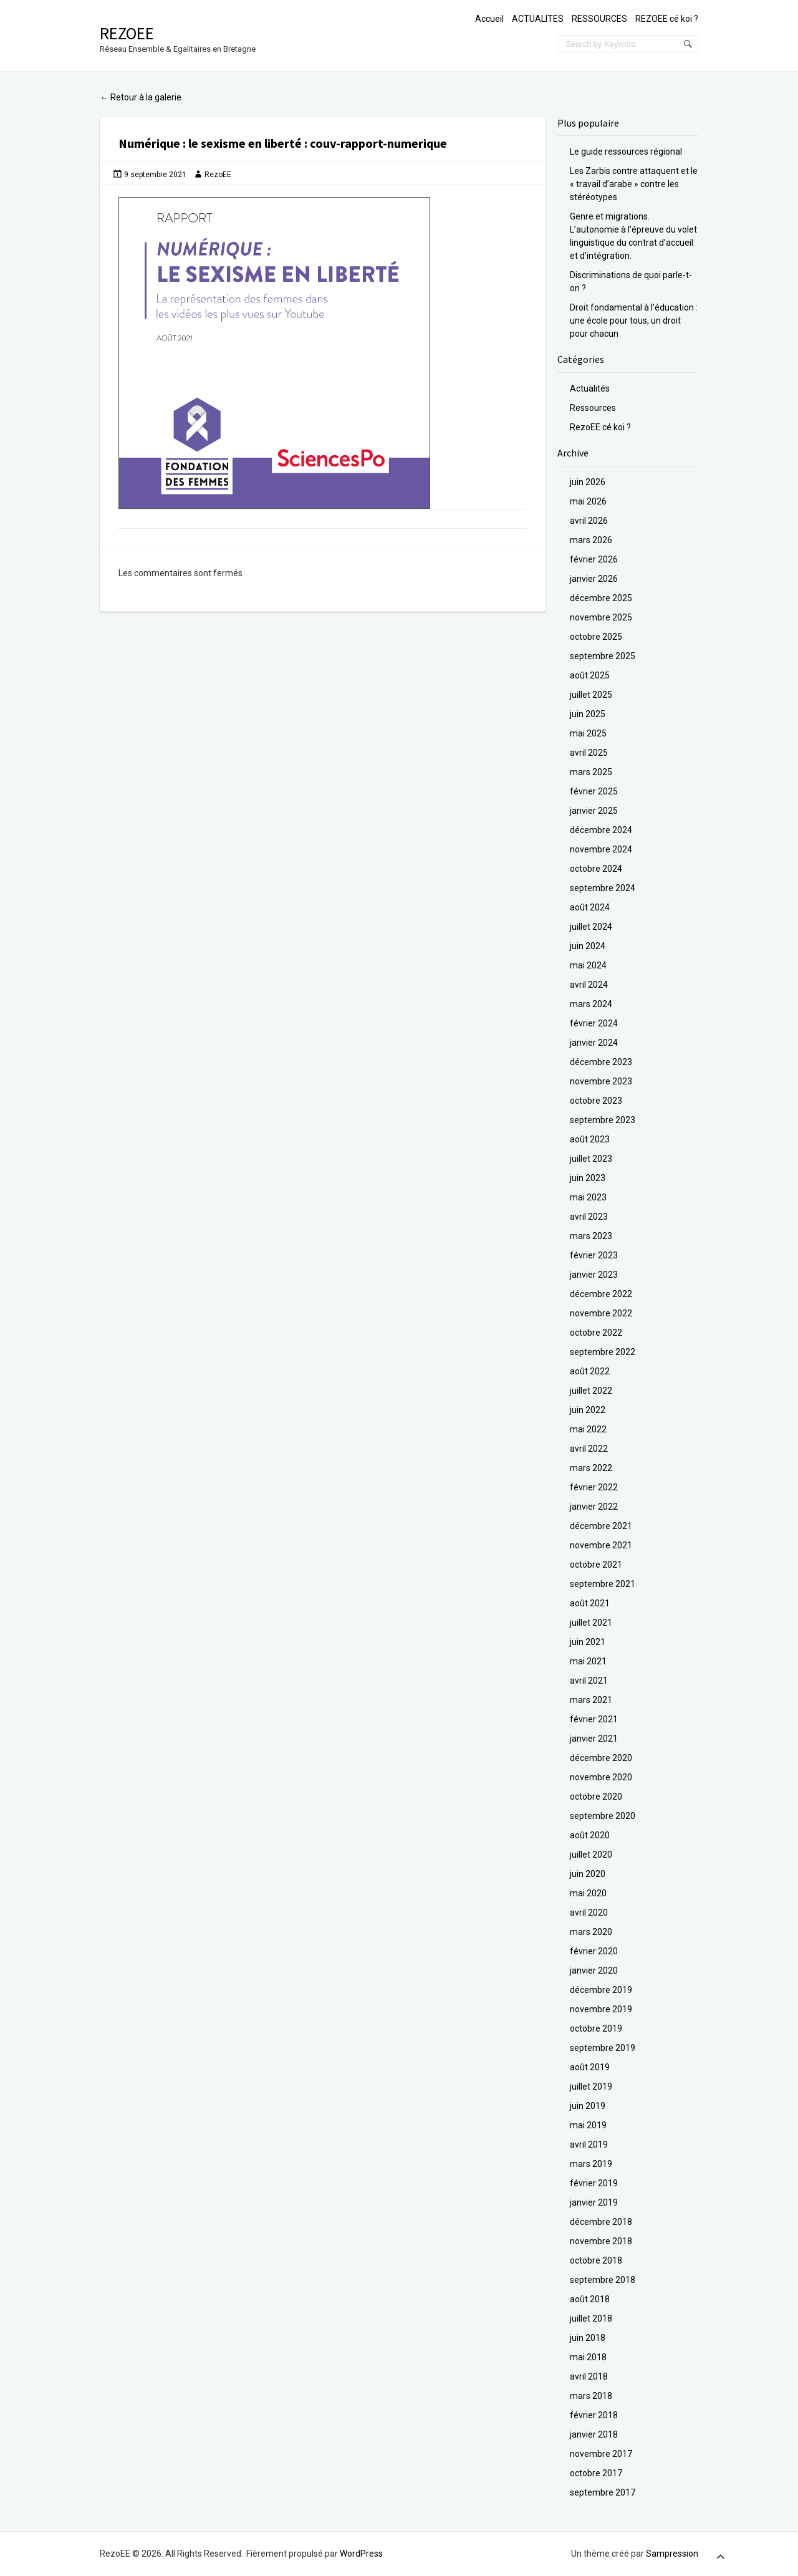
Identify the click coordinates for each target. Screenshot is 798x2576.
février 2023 (594, 1255)
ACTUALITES (538, 19)
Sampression (672, 2554)
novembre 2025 (601, 617)
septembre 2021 (602, 1584)
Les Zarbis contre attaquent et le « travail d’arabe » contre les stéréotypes (634, 184)
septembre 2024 (602, 888)
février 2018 (594, 2415)
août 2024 (590, 907)
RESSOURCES (599, 19)
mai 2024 (588, 965)
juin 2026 (587, 482)
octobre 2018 (596, 2260)
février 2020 (594, 1951)
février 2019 (594, 2183)
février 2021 (594, 1719)
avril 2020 (589, 1913)
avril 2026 (589, 521)
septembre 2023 (602, 1120)
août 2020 (590, 1835)
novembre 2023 (601, 1081)
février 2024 (594, 1023)
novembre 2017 (601, 2454)
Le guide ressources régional (626, 152)
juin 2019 (587, 2106)
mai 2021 (588, 1661)
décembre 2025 (601, 598)
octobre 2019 (596, 2028)
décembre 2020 (601, 1758)
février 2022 (594, 1487)
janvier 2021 (594, 1739)
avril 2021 (589, 1681)
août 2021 (590, 1603)
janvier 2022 (594, 1507)
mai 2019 (588, 2125)
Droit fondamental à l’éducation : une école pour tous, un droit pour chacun (634, 320)
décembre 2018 (601, 2222)
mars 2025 (591, 772)
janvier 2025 (594, 811)
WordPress (361, 2554)
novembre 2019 (601, 2009)
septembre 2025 (602, 656)
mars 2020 (591, 1932)
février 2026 (594, 559)
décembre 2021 (601, 1526)
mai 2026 (588, 501)
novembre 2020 (601, 1777)
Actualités (590, 388)
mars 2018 (591, 2396)
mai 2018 (588, 2357)
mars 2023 (591, 1236)
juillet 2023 (591, 1159)
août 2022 (590, 1371)
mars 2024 (591, 1004)
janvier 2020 (594, 1970)
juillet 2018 (591, 2318)
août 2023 (590, 1139)
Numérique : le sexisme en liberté (211, 143)
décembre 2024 (601, 830)
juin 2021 (587, 1642)
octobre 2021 (596, 1565)
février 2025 (594, 791)
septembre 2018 (602, 2280)
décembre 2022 (601, 1294)
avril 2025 (589, 753)
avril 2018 (589, 2376)
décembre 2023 (601, 1062)
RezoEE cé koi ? (600, 427)
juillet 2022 (591, 1391)
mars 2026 (591, 540)
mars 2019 (591, 2164)
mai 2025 (588, 733)
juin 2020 (587, 1874)
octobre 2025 (596, 637)
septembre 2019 (602, 2048)
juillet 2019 (591, 2086)
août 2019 (590, 2067)
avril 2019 (589, 2144)
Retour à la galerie (140, 97)
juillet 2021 (591, 1623)
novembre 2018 (601, 2241)
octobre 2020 (596, 1797)
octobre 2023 (596, 1101)
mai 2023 (588, 1197)
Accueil (489, 19)
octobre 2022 (596, 1333)
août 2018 (590, 2299)
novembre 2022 (601, 1313)
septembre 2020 (602, 1816)
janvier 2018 (594, 2434)
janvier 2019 (594, 2202)
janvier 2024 (594, 1043)
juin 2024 (587, 946)
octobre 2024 (596, 869)
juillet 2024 (591, 927)
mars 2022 (591, 1468)
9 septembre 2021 (155, 174)
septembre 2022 (602, 1352)
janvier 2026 (594, 579)
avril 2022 (589, 1449)
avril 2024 (589, 985)
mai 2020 (588, 1893)
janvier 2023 (594, 1275)
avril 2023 (589, 1217)
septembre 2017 (602, 2492)
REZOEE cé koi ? (666, 19)
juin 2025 (587, 714)
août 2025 (590, 675)
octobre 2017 (596, 2473)
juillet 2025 (591, 695)
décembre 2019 (601, 1990)
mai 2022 (588, 1429)
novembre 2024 (601, 849)
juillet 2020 (591, 1855)
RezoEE (127, 33)
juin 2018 (587, 2338)
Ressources (593, 408)
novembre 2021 (601, 1545)
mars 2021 (591, 1700)
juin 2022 (587, 1410)
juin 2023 (587, 1178)
